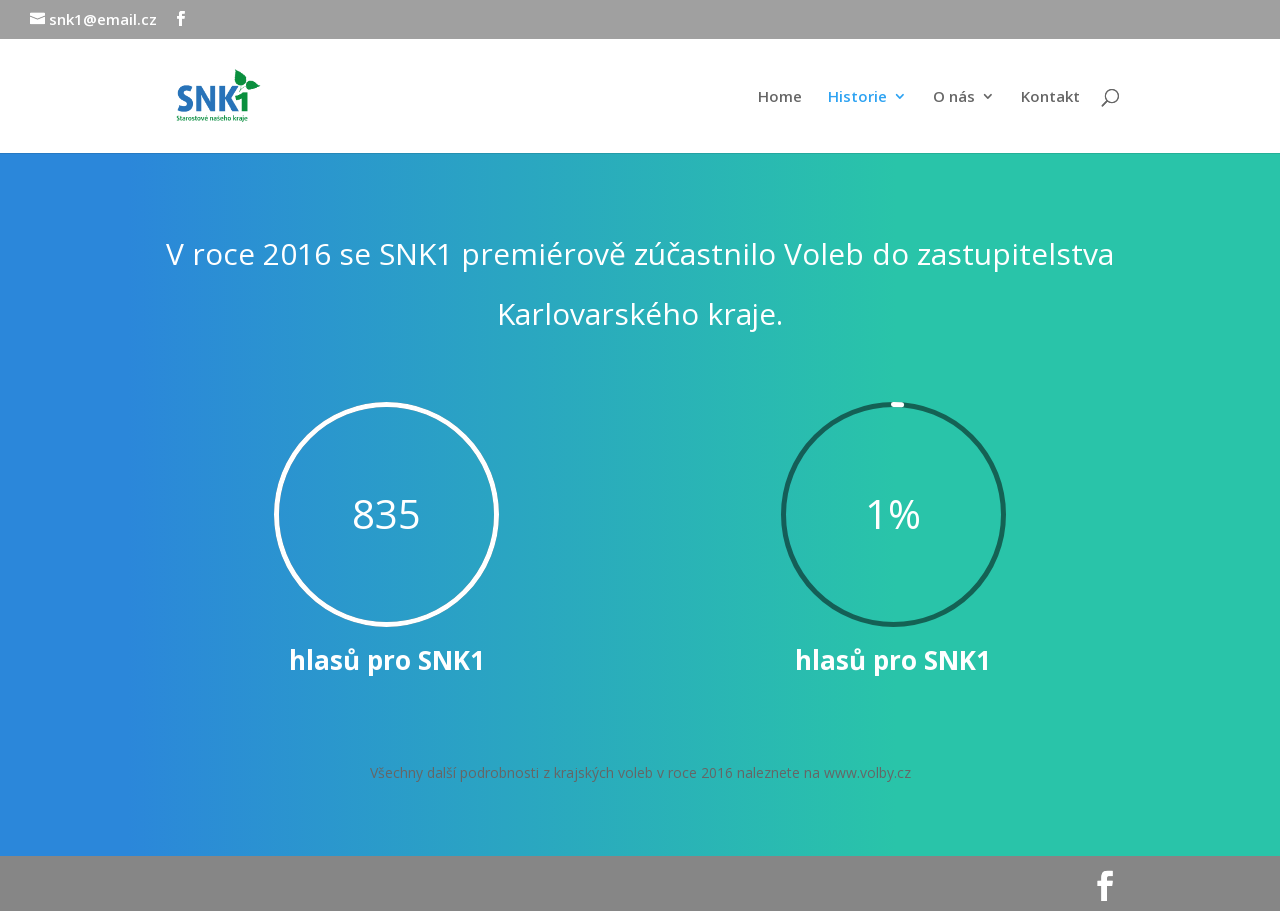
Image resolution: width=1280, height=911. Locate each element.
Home (780, 97)
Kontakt (1050, 97)
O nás (954, 97)
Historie (857, 97)
